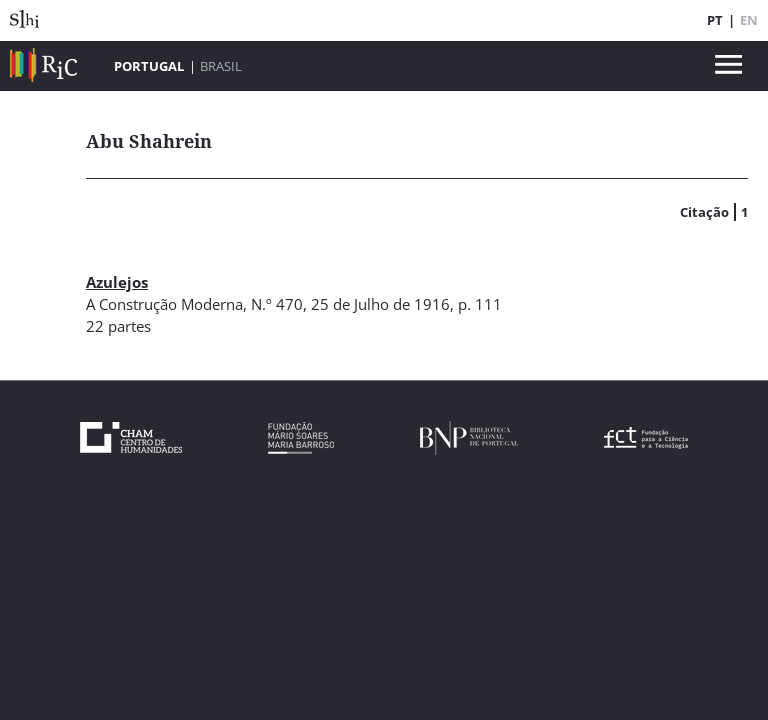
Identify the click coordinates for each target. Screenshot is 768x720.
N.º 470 (277, 304)
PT (715, 20)
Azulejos (117, 282)
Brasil (221, 66)
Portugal (149, 66)
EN (749, 20)
